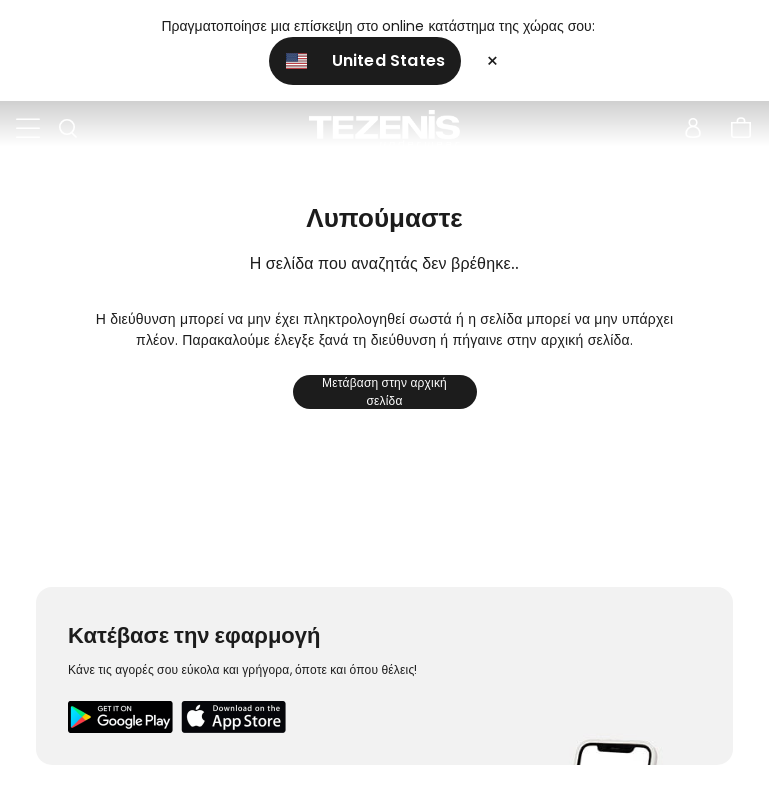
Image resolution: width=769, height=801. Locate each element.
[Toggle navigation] (28, 129)
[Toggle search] (68, 129)
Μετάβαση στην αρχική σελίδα (384, 392)
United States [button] (366, 60)
